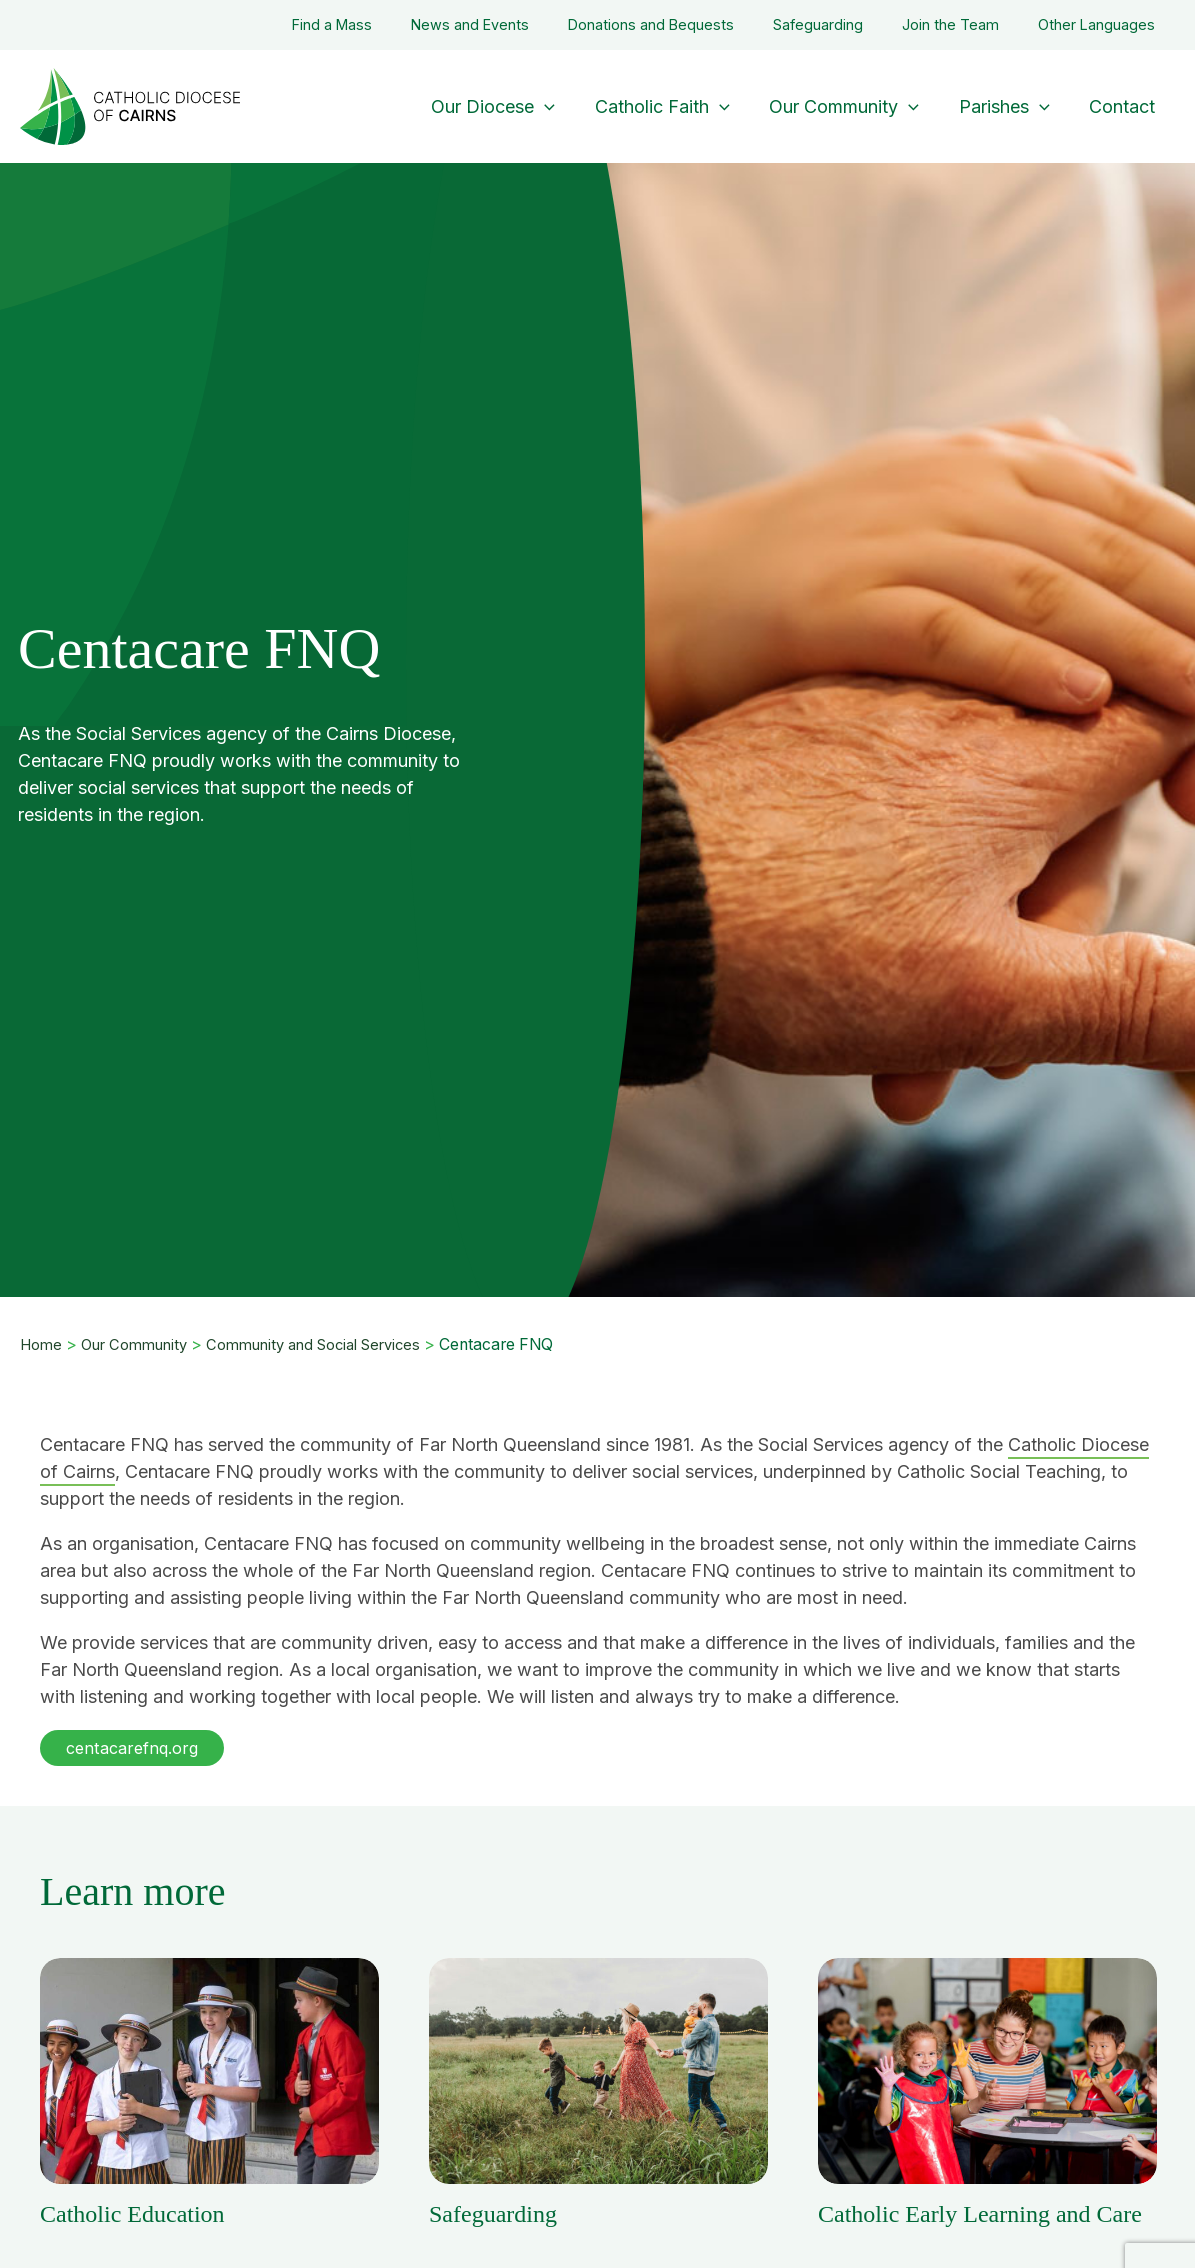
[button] (136, 1748)
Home (42, 1344)
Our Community (140, 1344)
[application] (561, 106)
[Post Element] (209, 2094)
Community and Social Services (331, 1344)
